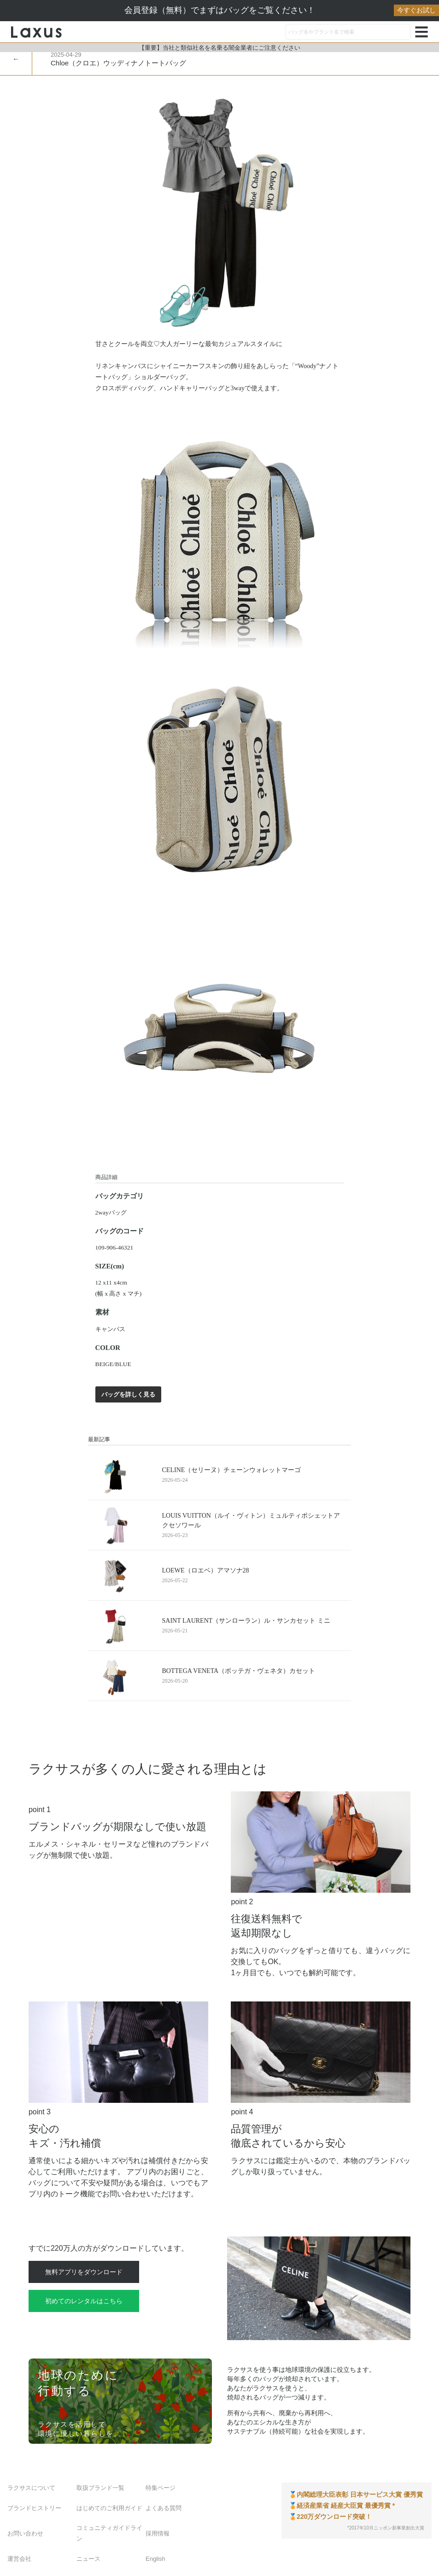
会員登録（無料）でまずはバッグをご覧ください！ (281, 10)
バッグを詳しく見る (128, 1394)
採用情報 (158, 2533)
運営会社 (19, 2558)
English (155, 2558)
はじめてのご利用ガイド (109, 2508)
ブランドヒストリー (34, 2508)
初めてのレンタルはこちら (84, 2301)
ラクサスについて (31, 2487)
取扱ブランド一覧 (100, 2487)
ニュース (88, 2558)
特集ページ (161, 2487)
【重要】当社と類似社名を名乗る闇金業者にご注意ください (219, 47)
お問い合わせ (25, 2533)
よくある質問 (163, 2508)
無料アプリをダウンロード (84, 2272)
